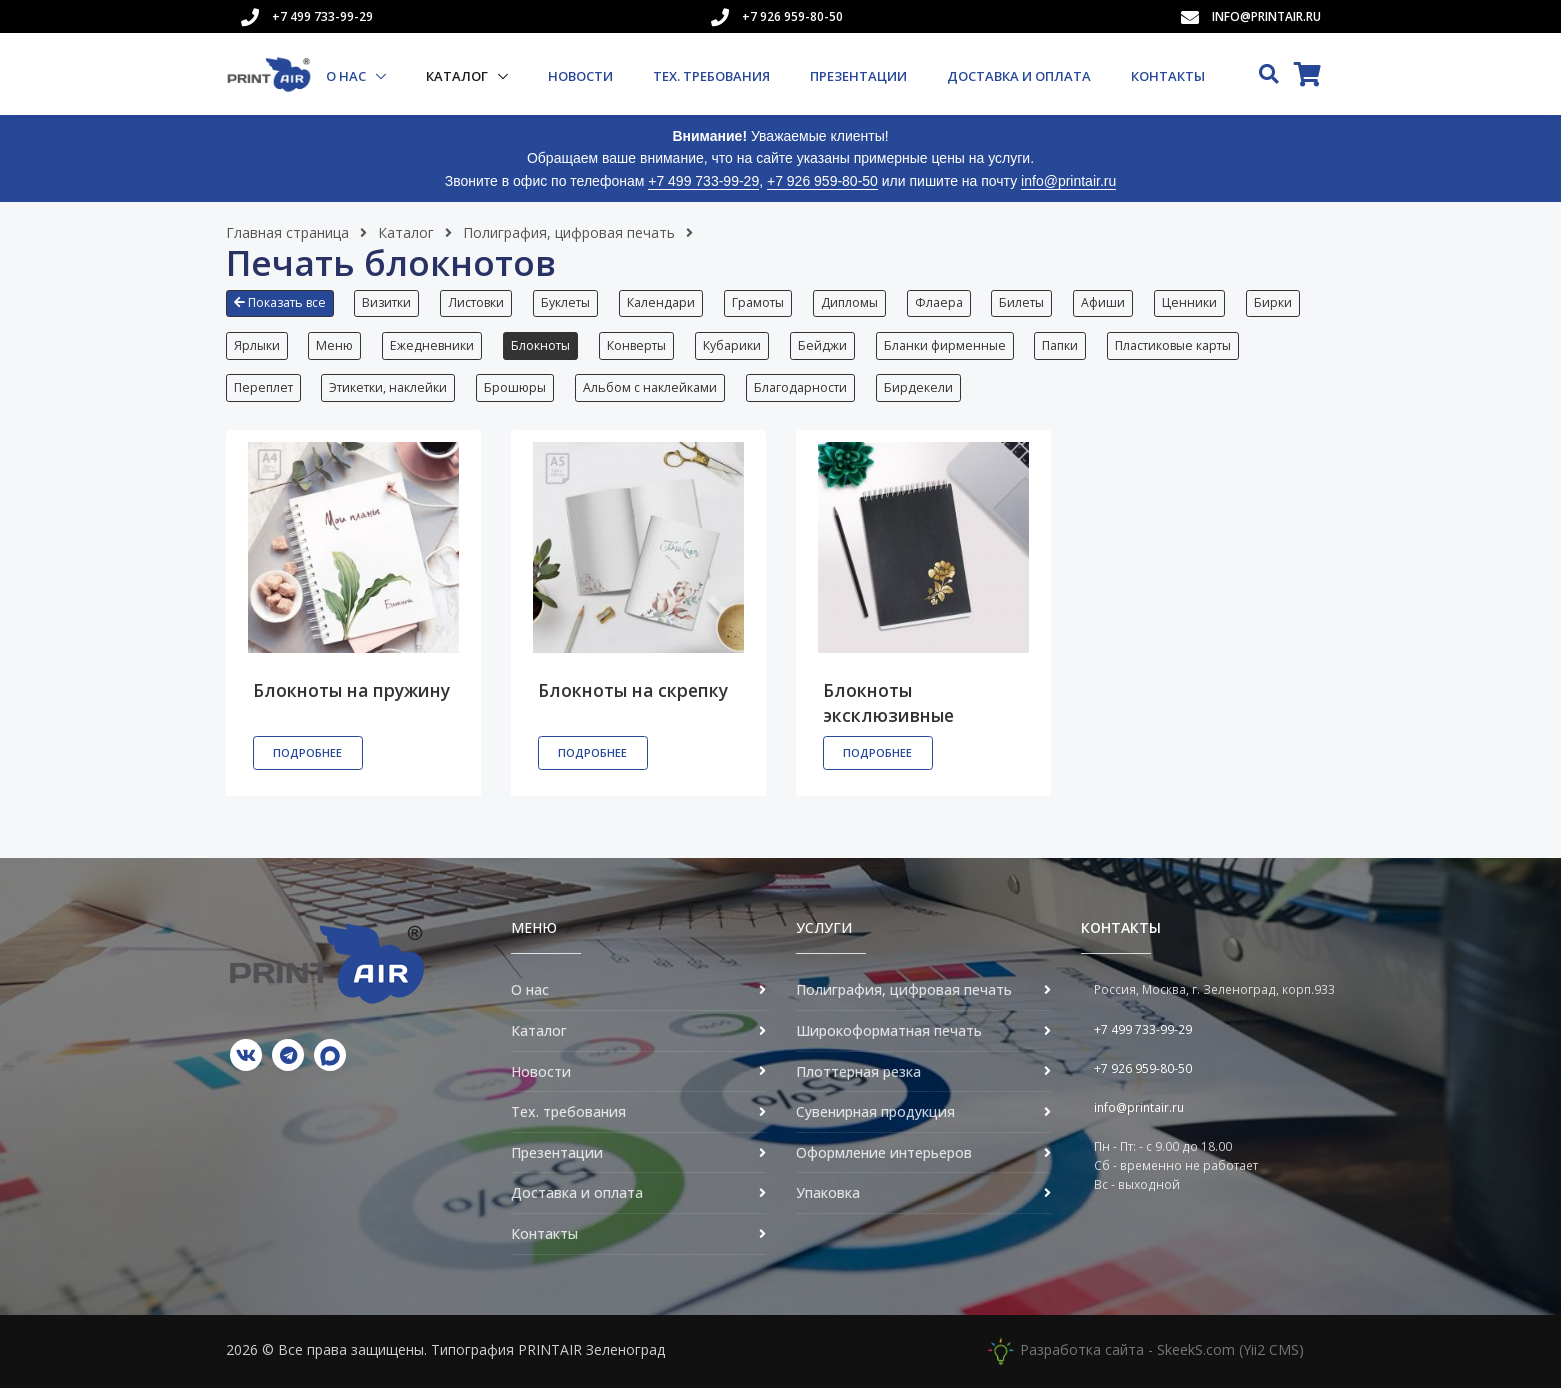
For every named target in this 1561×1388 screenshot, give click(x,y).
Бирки (1275, 302)
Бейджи (823, 345)
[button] (285, 311)
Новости (580, 76)
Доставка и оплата (1019, 76)
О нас (347, 76)
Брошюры (516, 387)
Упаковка (828, 1193)
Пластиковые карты (1175, 345)
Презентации (858, 76)
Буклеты (566, 302)
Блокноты (541, 345)
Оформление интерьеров (884, 1152)
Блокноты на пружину (351, 691)
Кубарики (733, 345)
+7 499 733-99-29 (322, 16)
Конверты (637, 345)
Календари (662, 302)
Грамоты (759, 302)
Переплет (263, 387)
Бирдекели (919, 387)
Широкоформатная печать (889, 1031)
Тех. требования (711, 76)
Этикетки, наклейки (389, 387)
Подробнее (307, 753)
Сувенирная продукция (875, 1112)
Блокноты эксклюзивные (888, 703)
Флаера (940, 302)
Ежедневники (433, 345)
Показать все (280, 302)
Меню (335, 345)
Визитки (387, 302)
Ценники (1191, 302)
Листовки (477, 302)
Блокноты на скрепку (633, 691)
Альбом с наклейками (651, 387)
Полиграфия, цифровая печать (569, 232)
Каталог (458, 76)
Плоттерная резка (858, 1071)
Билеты (1023, 302)
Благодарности (801, 387)
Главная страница (287, 232)
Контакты (1168, 76)
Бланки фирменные (946, 345)
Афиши (1105, 302)
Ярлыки (257, 345)
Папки (1062, 345)
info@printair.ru (1266, 16)
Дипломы (850, 302)
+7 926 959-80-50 (792, 16)
